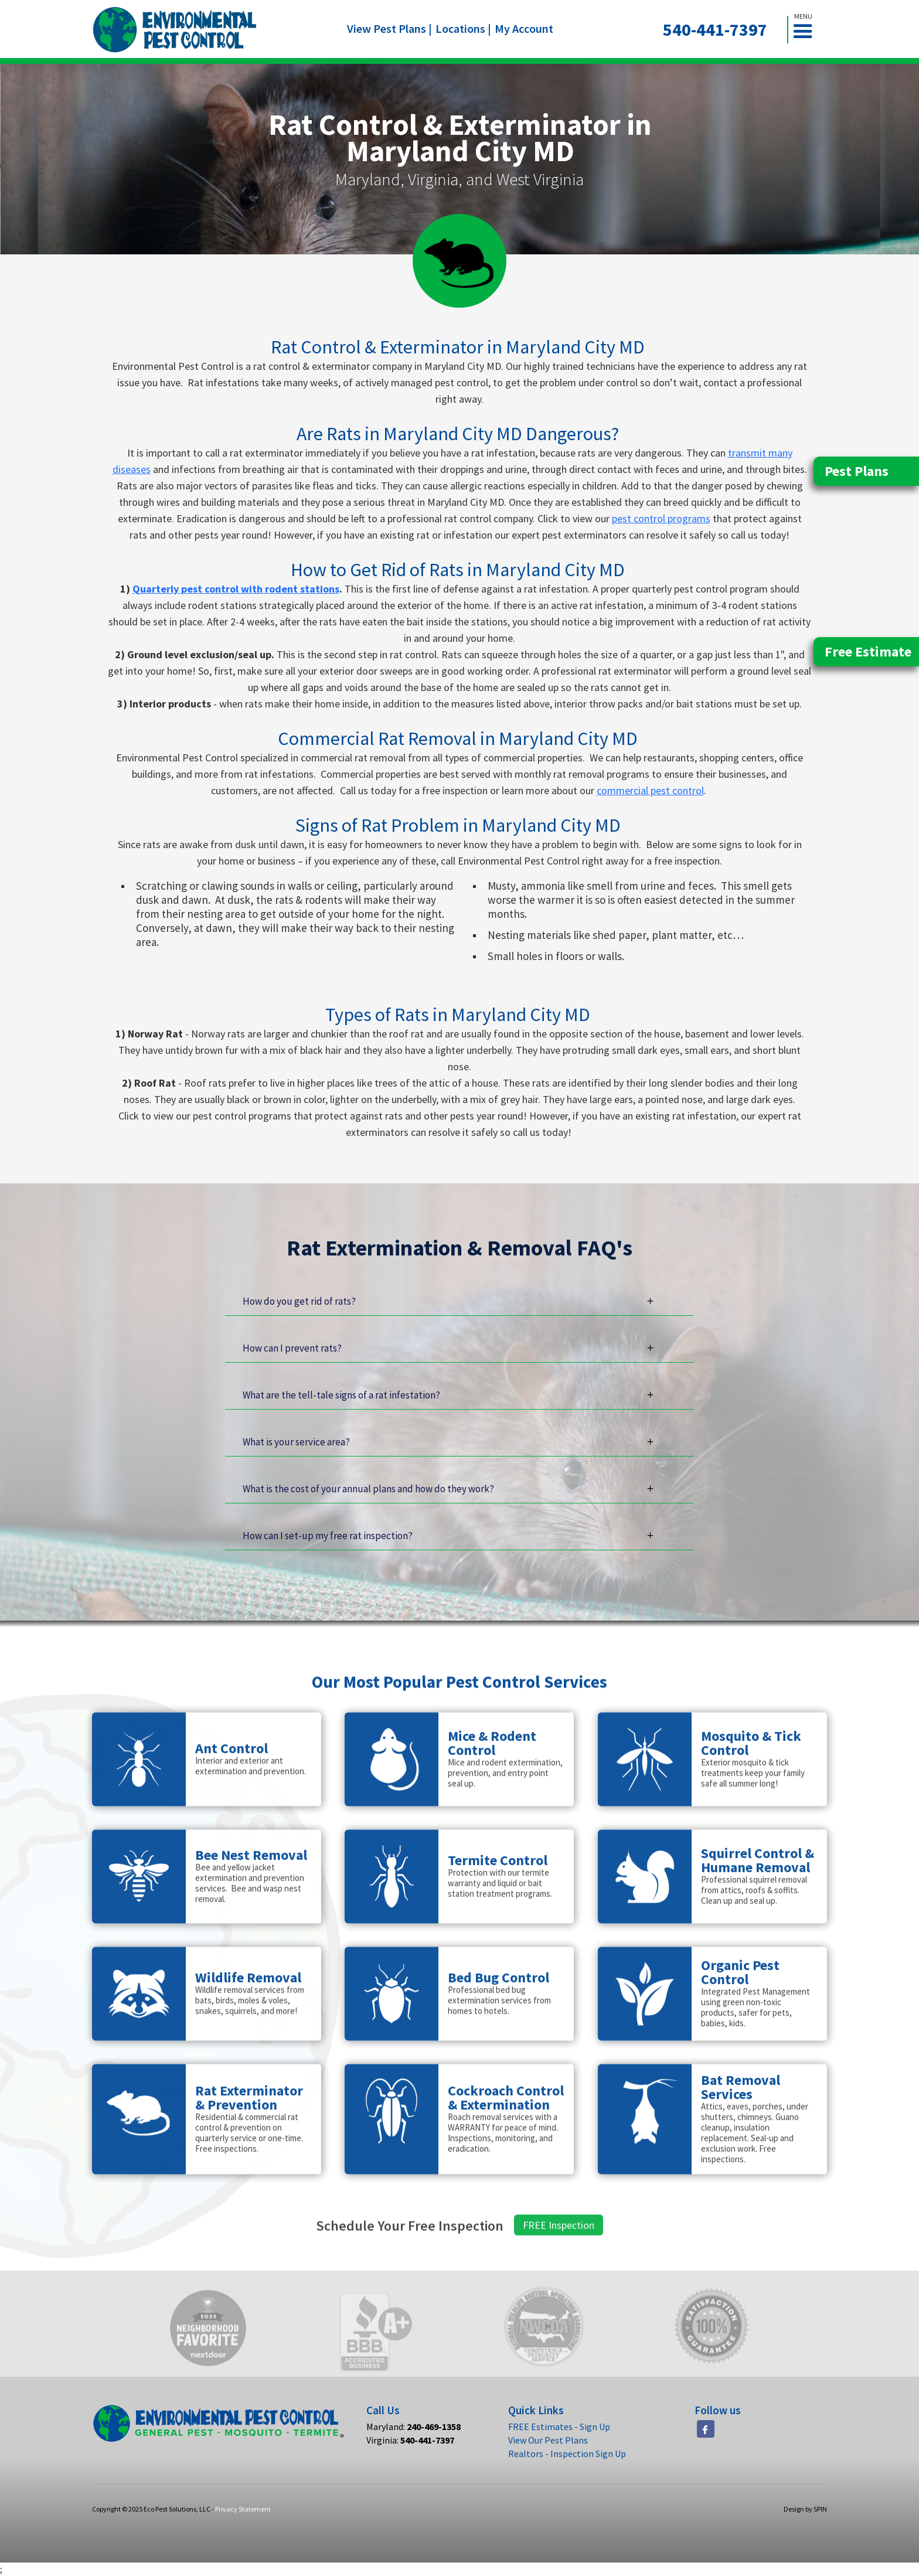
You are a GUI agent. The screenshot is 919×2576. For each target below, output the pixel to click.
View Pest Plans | (389, 28)
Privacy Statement (243, 2508)
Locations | (463, 28)
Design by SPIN (805, 2508)
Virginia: (410, 2440)
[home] (175, 29)
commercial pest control (650, 790)
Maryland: (413, 2426)
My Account (524, 28)
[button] (807, 29)
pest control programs (661, 518)
